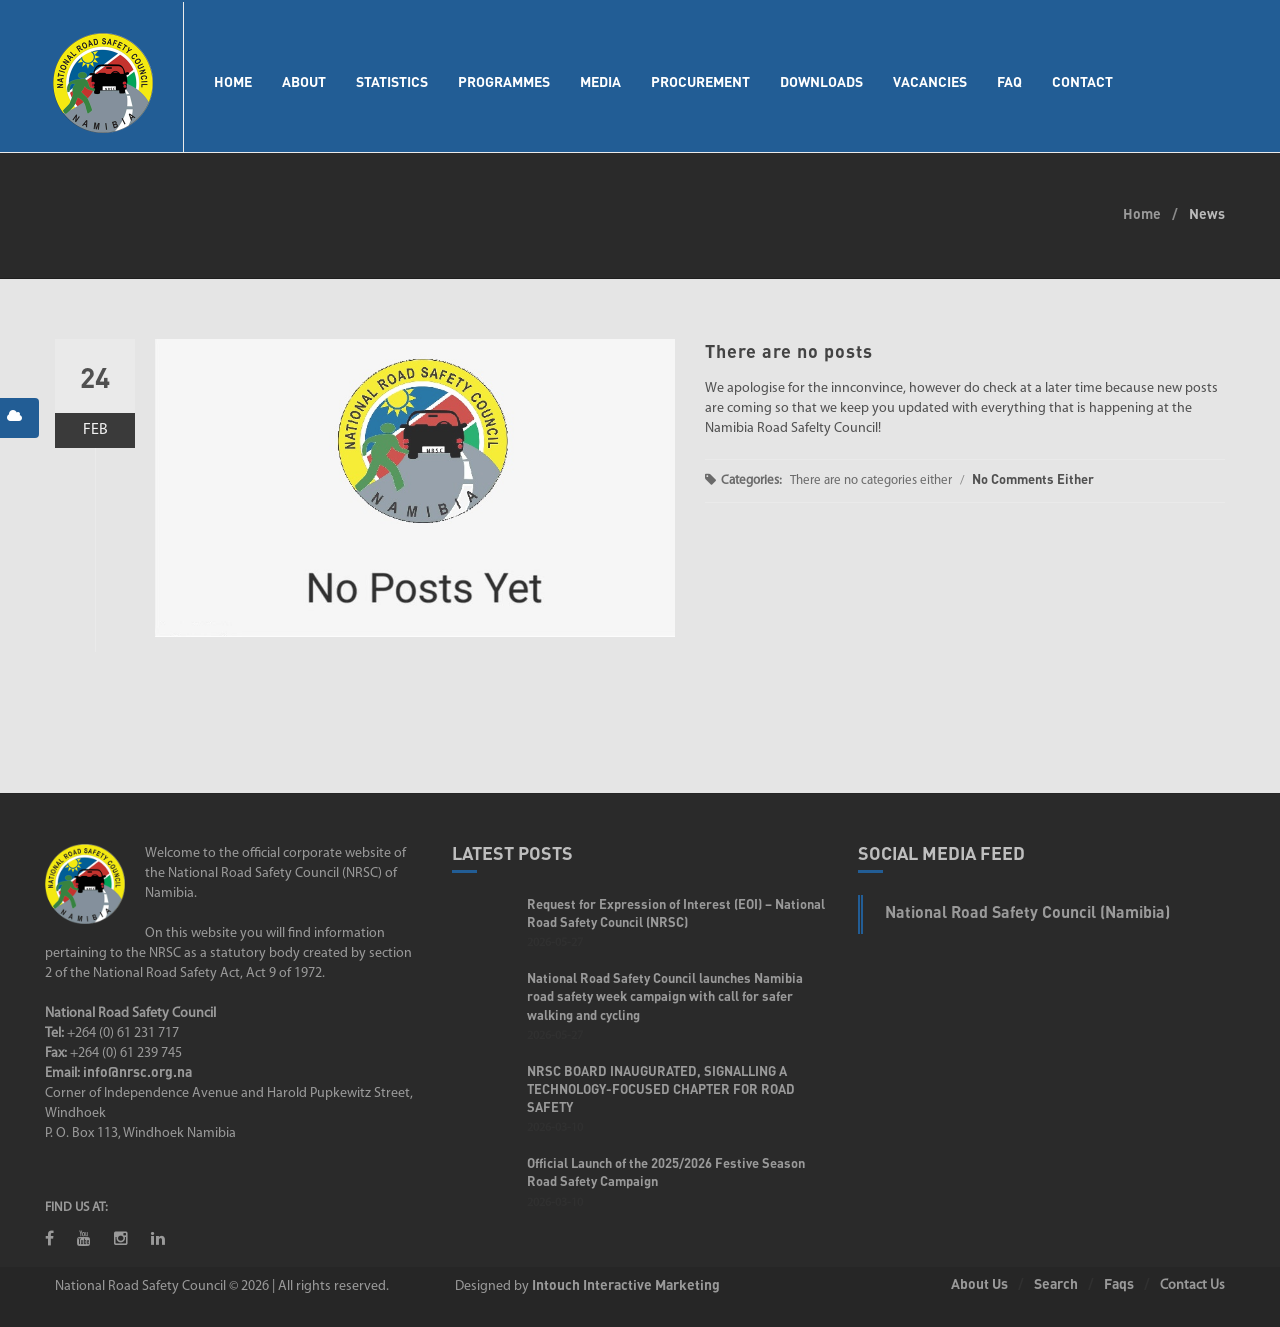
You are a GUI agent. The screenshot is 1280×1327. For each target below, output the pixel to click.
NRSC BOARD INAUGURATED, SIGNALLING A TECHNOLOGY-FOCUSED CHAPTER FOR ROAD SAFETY (661, 1089)
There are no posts (789, 351)
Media (600, 81)
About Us (979, 1283)
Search (1056, 1283)
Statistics (392, 81)
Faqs (1119, 1283)
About (304, 81)
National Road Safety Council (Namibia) (1027, 911)
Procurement (700, 81)
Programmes (504, 81)
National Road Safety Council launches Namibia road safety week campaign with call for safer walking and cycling (665, 996)
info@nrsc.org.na (137, 1071)
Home (233, 81)
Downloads (821, 81)
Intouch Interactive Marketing (626, 1284)
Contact (1082, 81)
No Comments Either (1033, 479)
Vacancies (930, 81)
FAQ (1009, 81)
